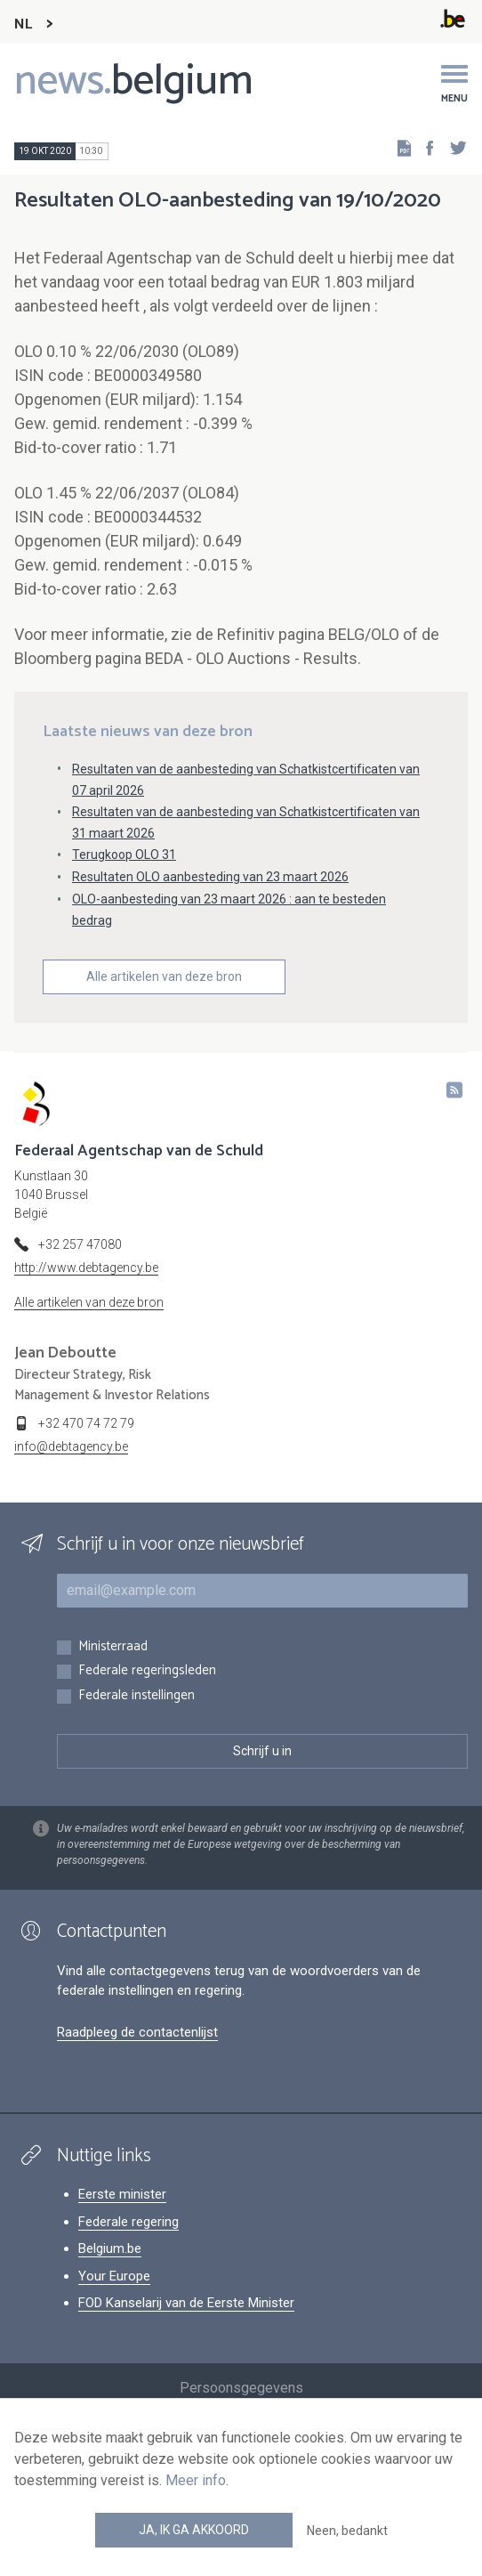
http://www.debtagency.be (86, 1267)
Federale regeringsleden (147, 1671)
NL (23, 24)
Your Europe (114, 2276)
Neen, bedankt (347, 2530)
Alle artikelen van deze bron (164, 976)
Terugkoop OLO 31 (124, 854)
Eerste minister (122, 2194)
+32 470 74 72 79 (86, 1423)
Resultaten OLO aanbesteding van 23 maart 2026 (210, 877)
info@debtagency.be (71, 1446)
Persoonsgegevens (241, 2387)
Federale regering (128, 2222)
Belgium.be (109, 2248)
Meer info (195, 2480)
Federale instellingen (136, 1696)
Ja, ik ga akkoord (194, 2530)
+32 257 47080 (80, 1244)
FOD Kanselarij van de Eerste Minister (186, 2303)
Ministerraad (113, 1647)
